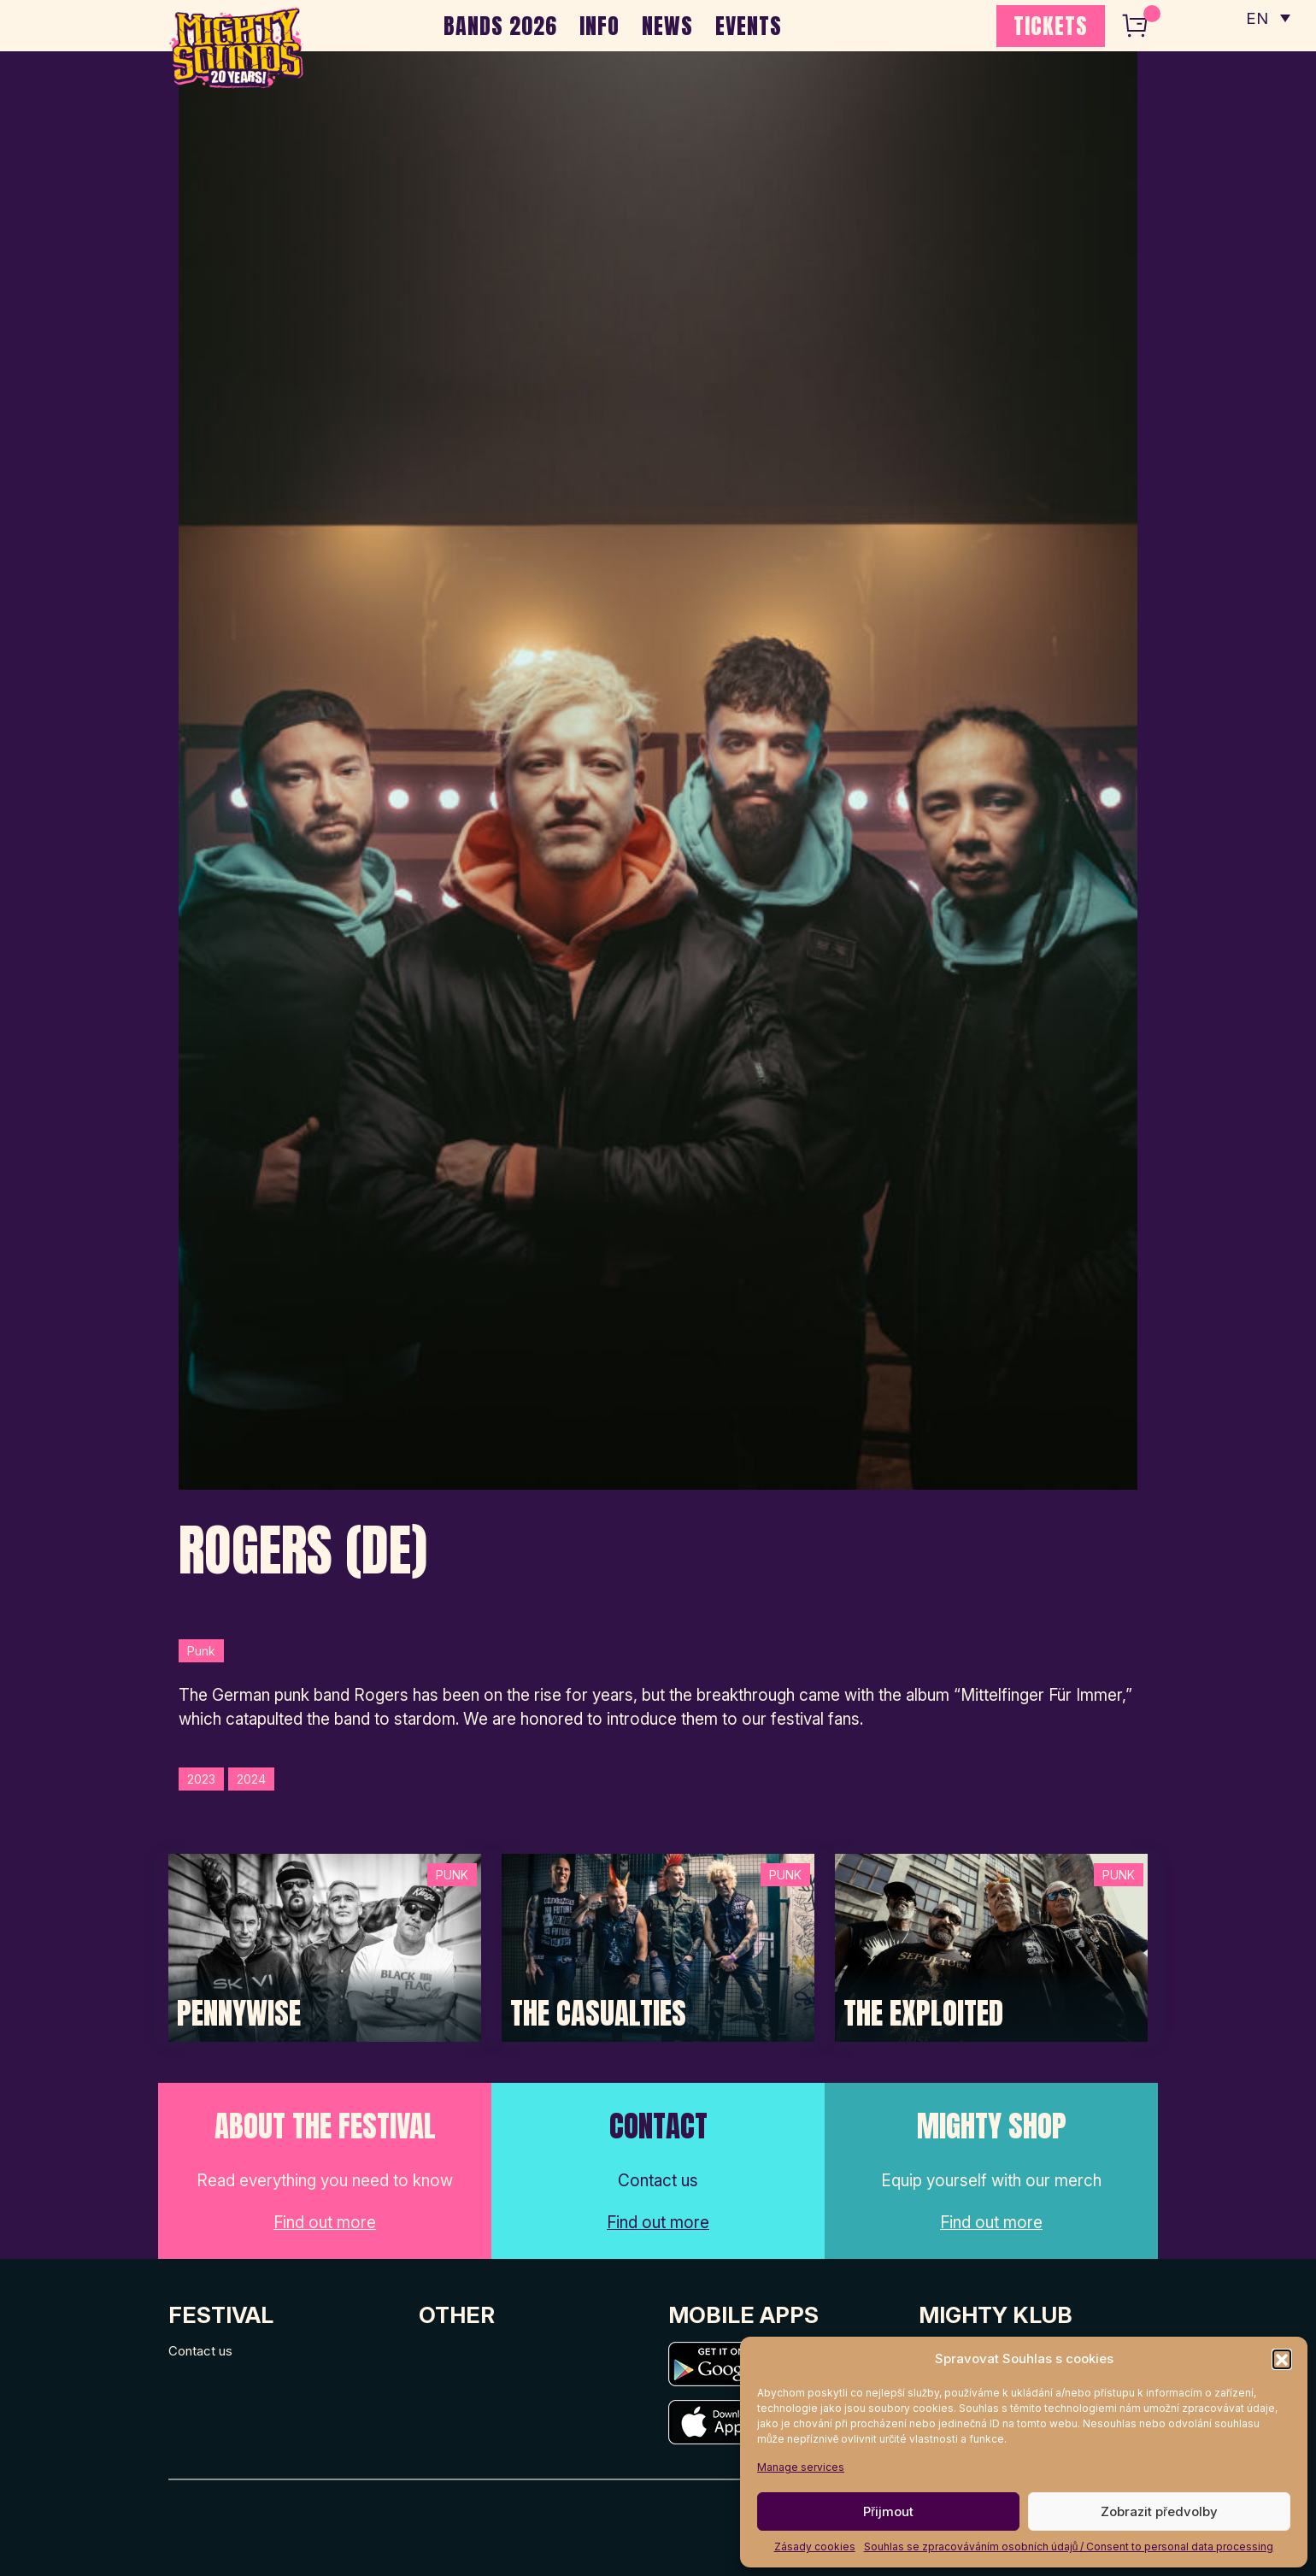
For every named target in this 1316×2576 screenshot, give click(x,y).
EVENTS (748, 26)
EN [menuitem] (1256, 17)
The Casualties (598, 2013)
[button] (1281, 2358)
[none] (1267, 17)
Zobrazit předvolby (1159, 2511)
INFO (599, 26)
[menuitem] (1267, 17)
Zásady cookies (814, 2546)
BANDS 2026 (500, 26)
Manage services (800, 2467)
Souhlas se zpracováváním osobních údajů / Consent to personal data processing (1069, 2546)
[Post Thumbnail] (324, 1946)
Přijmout (888, 2511)
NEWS (667, 26)
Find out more (324, 2222)
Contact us (200, 2351)
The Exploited (923, 2013)
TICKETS (1050, 26)
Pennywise (239, 2013)
